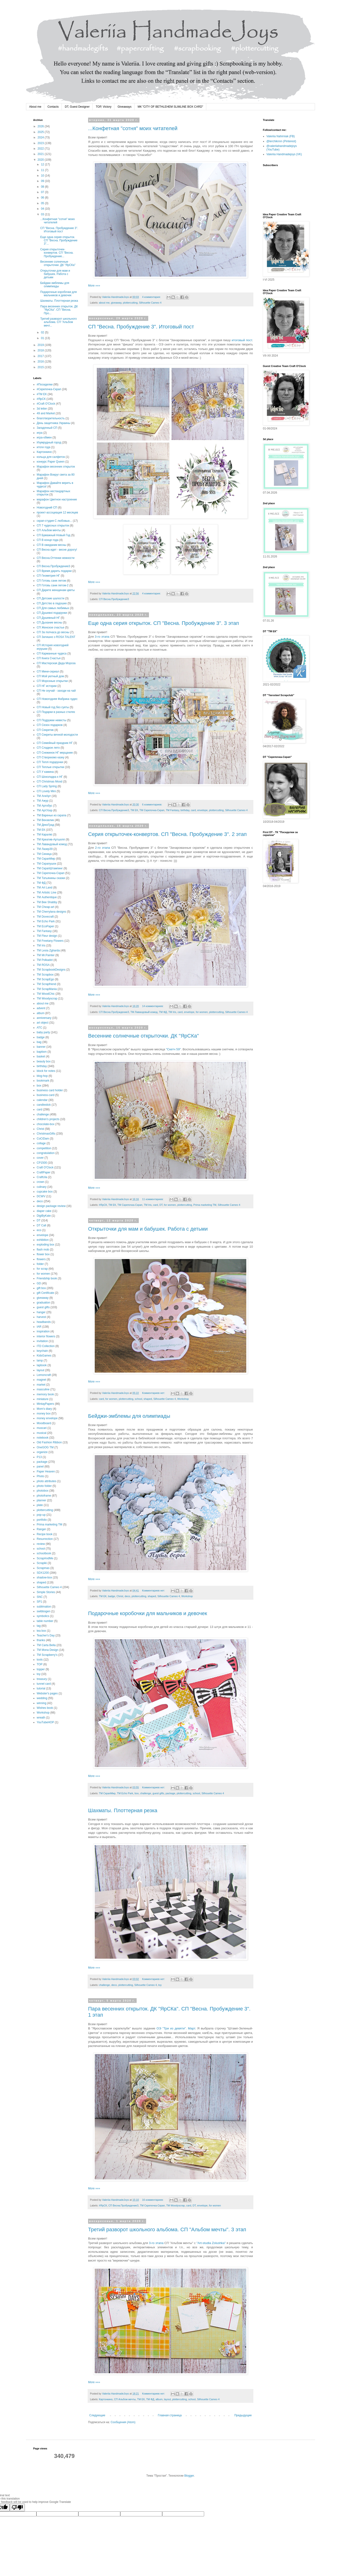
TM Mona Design (47, 1650)
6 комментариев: (152, 804)
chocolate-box (45, 1124)
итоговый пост (242, 340)
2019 (41, 345)
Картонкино (106, 2399)
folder (40, 1264)
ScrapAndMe (45, 1558)
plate (40, 1505)
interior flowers (46, 1336)
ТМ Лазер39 (45, 849)
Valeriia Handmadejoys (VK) (284, 154)
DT (160, 1204)
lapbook (42, 1365)
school (138, 1398)
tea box (41, 1630)
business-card (45, 1095)
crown (40, 1182)
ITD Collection (45, 1346)
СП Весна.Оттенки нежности (55, 558)
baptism (42, 1051)
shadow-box (44, 1577)
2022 (41, 148)
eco (39, 1230)
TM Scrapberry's (47, 1655)
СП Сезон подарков (50, 725)
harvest (41, 1317)
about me (104, 302)
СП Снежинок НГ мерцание (55, 752)
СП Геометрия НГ (48, 575)
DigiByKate (44, 1215)
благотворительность (51, 418)
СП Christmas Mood (49, 781)
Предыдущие (243, 2415)
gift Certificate (45, 1293)
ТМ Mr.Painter (45, 955)
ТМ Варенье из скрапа (51, 815)
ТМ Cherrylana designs (51, 911)
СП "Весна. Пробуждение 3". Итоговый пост (141, 327)
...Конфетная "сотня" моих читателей (132, 128)
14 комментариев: (153, 1006)
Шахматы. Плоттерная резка (122, 1810)
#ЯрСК (103, 1204)
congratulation (45, 1153)
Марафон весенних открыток (56, 466)
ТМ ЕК (134, 810)
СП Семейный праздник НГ (55, 743)
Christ (120, 1596)
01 (43, 338)
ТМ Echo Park (125, 1793)
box (137, 1793)
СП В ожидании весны (51, 545)
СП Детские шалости (50, 598)
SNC (40, 1597)
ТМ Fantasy (172, 810)
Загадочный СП (47, 427)
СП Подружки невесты (51, 720)
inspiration (43, 1331)
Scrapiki (42, 1563)
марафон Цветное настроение (57, 499)
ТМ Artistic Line (46, 892)
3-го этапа (102, 636)
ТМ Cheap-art (45, 907)
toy (160, 1985)
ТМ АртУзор (44, 810)
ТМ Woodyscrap (175, 2205)
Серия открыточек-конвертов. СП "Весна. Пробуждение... (56, 253)
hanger (41, 1312)
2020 (41, 159)
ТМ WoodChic (46, 993)
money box (44, 1413)
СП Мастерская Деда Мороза (56, 663)
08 (43, 186)
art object (42, 1022)
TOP (39, 1664)
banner (41, 1046)
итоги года (43, 447)
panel (40, 1466)
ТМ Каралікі (44, 834)
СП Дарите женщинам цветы (56, 590)
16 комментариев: (153, 2199)
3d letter (42, 408)
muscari (42, 1428)
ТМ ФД (163, 1012)
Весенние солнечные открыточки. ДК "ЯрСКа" (143, 1036)
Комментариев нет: (154, 1393)
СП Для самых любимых (53, 608)
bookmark (43, 1080)
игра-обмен (44, 437)
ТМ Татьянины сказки (51, 878)
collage (41, 1143)
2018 (41, 350)
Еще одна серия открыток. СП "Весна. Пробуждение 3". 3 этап (163, 623)
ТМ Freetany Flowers (50, 940)
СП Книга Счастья (49, 658)
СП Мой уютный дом (50, 676)
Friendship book (47, 1278)
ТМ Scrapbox (45, 974)
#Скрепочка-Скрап (49, 389)
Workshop (183, 1398)
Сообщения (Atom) (123, 2422)
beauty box (44, 1061)
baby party (43, 1032)
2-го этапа (102, 847)
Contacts (52, 106)
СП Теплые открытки (50, 767)
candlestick (44, 1104)
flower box (43, 1254)
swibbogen (43, 1611)
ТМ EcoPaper (45, 926)
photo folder (44, 1486)
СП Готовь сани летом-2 (52, 585)
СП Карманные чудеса (52, 653)
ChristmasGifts (46, 1133)
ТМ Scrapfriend (46, 984)
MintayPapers (45, 1403)
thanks (41, 1640)
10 (43, 175)
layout (167, 2399)
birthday (184, 810)
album (159, 2399)
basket (41, 1056)
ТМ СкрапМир (107, 1793)
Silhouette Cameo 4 (150, 302)
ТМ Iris (172, 1012)
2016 (41, 361)
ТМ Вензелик (45, 820)
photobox (42, 1490)
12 (43, 164)
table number (45, 1621)
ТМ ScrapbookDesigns (51, 969)
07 (43, 192)
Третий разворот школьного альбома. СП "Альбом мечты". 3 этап (167, 2229)
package (170, 1793)
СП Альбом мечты (125, 2399)
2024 (41, 137)
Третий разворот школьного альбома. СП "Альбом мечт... (58, 322)
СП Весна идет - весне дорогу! (57, 549)
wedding (42, 1698)
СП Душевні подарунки (52, 612)
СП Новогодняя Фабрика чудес (57, 699)
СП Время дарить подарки (54, 571)
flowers (41, 1259)
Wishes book (45, 1708)
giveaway (116, 302)
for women (202, 1012)
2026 (41, 126)
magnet (41, 1379)
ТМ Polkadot (45, 960)
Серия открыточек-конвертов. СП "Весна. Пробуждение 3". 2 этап (167, 834)
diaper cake (44, 1211)
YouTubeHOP (45, 1722)
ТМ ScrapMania (47, 989)
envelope (202, 810)
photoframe (44, 1495)
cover (40, 1157)
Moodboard (44, 1423)
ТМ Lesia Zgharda (48, 950)
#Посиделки (45, 384)
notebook (42, 1437)
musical (41, 1433)
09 (43, 181)
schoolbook (44, 1553)
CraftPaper (43, 1172)
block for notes (46, 1071)
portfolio (42, 1519)
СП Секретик (45, 730)
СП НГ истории (47, 686)
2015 (41, 367)
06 (43, 197)
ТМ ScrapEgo (45, 979)
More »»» (94, 285)
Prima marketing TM (204, 1204)
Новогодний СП (47, 507)
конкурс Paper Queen (50, 461)
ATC (39, 1027)
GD (39, 1283)
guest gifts (158, 1793)
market (41, 1384)
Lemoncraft (44, 1375)
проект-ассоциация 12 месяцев (57, 512)
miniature (42, 1399)
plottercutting (130, 302)
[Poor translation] (17, 2507)
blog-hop (42, 1076)
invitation (42, 1341)
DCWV (41, 1196)
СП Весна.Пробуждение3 (114, 599)
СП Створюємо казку (50, 757)
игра (39, 432)
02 (43, 332)
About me (35, 106)
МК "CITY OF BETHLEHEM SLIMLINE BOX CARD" (170, 106)
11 (43, 170)
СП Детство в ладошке (52, 603)
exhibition (43, 1240)
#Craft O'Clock (46, 403)
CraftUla (42, 1177)
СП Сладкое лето (48, 747)
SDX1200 (43, 1572)
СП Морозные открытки (52, 681)
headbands (44, 1322)
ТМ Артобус (44, 805)
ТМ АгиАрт (44, 796)
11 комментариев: (153, 1199)
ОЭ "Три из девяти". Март (176, 2028)
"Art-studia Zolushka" (211, 2243)
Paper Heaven (46, 1471)
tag (39, 1625)
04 (43, 208)
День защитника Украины (53, 423)
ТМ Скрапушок (46, 863)
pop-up (41, 1514)
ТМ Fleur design (47, 935)
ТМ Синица (44, 854)
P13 (39, 1457)
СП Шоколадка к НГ (50, 776)
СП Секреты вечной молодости (57, 734)
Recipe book (45, 1534)
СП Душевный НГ (48, 617)
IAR (39, 1326)
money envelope (47, 1418)
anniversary (44, 1018)
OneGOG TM (45, 1447)
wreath (41, 1717)
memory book (45, 1394)
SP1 (39, 1601)
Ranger (41, 1529)
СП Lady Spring (47, 786)
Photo (40, 1476)
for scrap (42, 1268)
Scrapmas (43, 1568)
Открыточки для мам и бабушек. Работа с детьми (148, 1229)
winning (41, 1703)
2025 (41, 132)
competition (44, 1148)
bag (39, 1042)
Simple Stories (46, 1592)
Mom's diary (44, 1408)
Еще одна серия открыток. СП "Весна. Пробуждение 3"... (58, 240)
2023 (41, 143)
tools (40, 1659)
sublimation (44, 1606)
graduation (43, 1302)
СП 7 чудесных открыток (53, 525)
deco (127, 1596)
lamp (40, 1360)
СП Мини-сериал (48, 671)
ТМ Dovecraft (45, 916)
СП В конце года (47, 540)
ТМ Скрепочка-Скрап (151, 810)
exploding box (45, 1244)
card (193, 810)
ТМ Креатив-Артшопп (51, 839)
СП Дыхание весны (49, 622)
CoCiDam (43, 1138)
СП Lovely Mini (46, 791)
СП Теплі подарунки (50, 762)
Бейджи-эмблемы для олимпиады (129, 1416)
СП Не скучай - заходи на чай (56, 690)
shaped (148, 1398)
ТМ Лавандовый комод (143, 1012)
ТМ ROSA (43, 965)
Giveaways (124, 106)
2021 (41, 154)
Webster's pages (47, 1693)
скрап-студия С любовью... (54, 520)
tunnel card (44, 1683)
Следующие (97, 2415)
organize (42, 1452)
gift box (41, 1288)
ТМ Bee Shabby (47, 902)
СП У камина (45, 771)
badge (111, 1596)
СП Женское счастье (50, 627)
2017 (41, 356)
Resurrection (45, 1539)
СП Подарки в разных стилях (56, 712)
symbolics (43, 1616)
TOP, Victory (103, 106)
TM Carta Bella (46, 1645)
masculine (43, 1389)
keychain (42, 1350)
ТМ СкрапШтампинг (50, 868)
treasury (42, 1679)
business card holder (50, 1090)
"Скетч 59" (173, 1049)
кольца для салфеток (51, 457)
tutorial (41, 1688)
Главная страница (170, 2415)
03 (43, 214)
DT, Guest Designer (77, 106)
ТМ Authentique (47, 897)
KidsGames (44, 1355)
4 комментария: (151, 297)
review (41, 1544)
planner (41, 1500)
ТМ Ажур (42, 800)
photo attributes (46, 1481)
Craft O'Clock (45, 1167)
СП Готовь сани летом (51, 580)
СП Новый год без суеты (53, 707)
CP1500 (42, 1162)
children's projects (48, 1119)
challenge (145, 1793)
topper (41, 1669)
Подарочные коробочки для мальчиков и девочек (147, 1613)
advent (41, 1008)
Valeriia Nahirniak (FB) (280, 136)
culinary (41, 1187)
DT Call (41, 1225)
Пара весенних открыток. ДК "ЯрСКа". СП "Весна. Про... (59, 310)
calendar (42, 1100)
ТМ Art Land (44, 887)
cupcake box (45, 1191)
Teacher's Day (46, 1635)
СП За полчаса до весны (53, 632)
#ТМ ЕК (42, 394)
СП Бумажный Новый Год (53, 535)
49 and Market (46, 413)
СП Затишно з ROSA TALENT (56, 637)
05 (43, 203)
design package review (51, 1206)
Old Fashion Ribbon (49, 1442)
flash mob (43, 1249)
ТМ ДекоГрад (45, 824)
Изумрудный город (49, 442)
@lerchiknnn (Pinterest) (281, 141)
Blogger (189, 2475)
